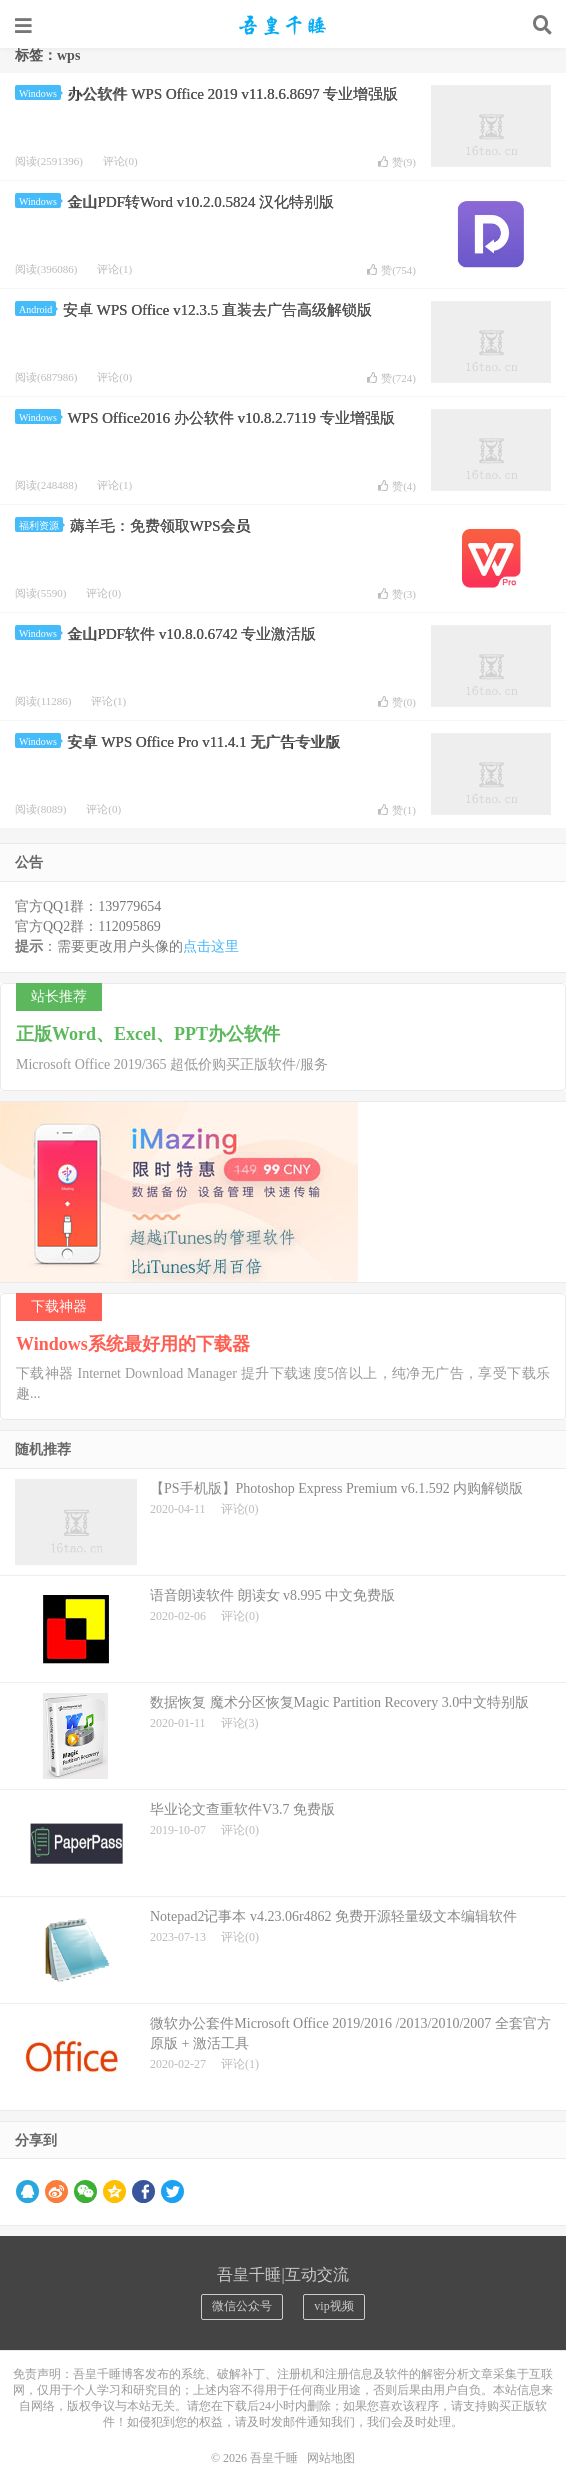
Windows (40, 93)
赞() (397, 162)
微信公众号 (242, 2306)
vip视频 (333, 2306)
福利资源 (41, 525)
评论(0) (120, 161)
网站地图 (331, 2458)
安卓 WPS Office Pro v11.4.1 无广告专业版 (203, 742)
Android (37, 309)
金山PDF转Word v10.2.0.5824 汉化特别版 (200, 202)
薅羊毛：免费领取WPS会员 (160, 526)
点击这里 (211, 946)
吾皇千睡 (283, 25)
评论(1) (114, 269)
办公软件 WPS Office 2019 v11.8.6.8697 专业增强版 (232, 94)
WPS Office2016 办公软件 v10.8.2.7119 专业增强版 (230, 418)
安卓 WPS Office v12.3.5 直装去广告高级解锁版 (217, 310)
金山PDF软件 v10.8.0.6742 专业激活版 (191, 634)
